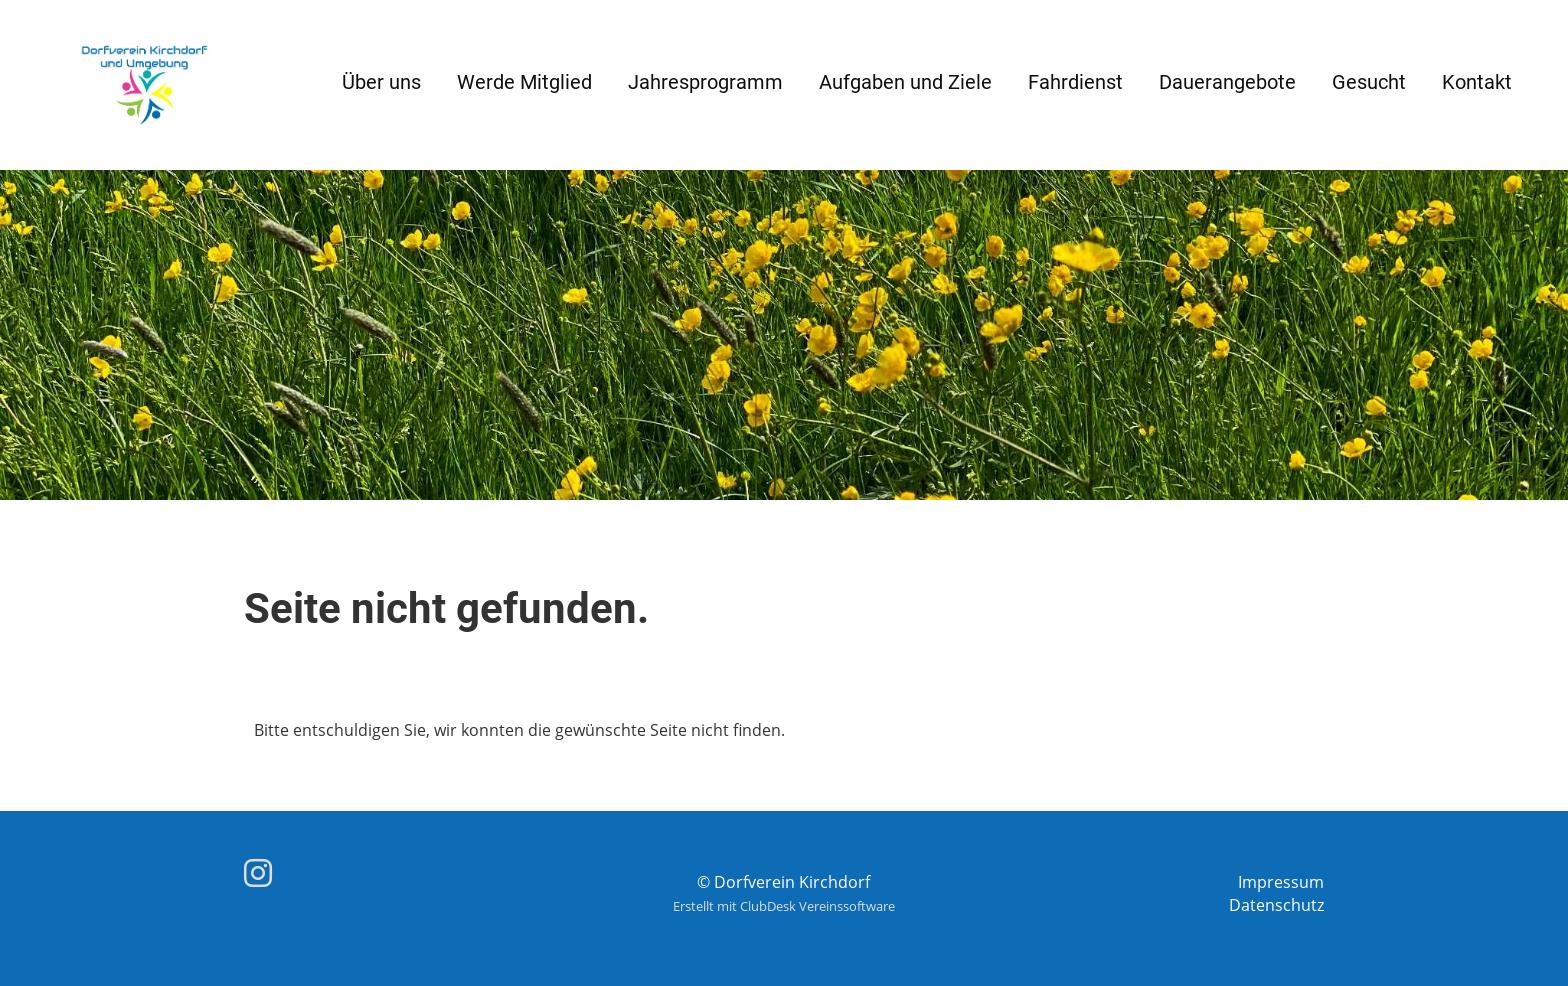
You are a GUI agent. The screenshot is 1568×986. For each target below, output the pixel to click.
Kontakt (1477, 82)
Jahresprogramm (705, 82)
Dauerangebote (1227, 82)
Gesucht (1369, 82)
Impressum (1281, 882)
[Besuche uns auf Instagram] (258, 872)
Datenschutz (1276, 905)
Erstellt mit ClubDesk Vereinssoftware (784, 906)
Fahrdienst (1075, 82)
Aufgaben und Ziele (905, 82)
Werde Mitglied (524, 82)
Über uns (381, 82)
